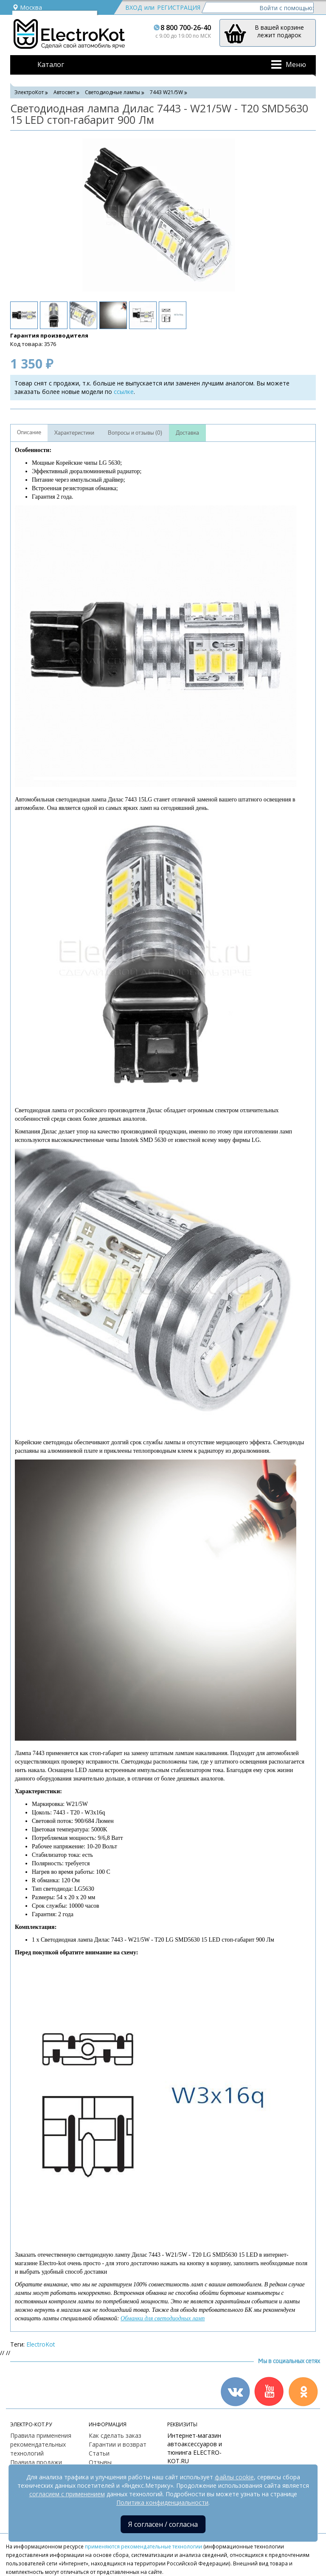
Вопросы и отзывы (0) (135, 433)
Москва (27, 7)
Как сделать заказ (115, 2435)
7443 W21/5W (166, 92)
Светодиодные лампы (112, 92)
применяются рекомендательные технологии (143, 2546)
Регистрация (178, 7)
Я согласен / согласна (163, 2524)
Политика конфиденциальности (162, 2502)
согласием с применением (67, 2494)
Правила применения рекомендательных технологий (40, 2444)
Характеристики (74, 433)
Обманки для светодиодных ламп (163, 2318)
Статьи (99, 2453)
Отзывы (100, 2462)
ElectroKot (40, 2344)
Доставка (187, 433)
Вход (133, 7)
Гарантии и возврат (117, 2444)
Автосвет (64, 92)
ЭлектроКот (29, 92)
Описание (29, 432)
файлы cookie (234, 2477)
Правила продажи (36, 2462)
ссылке (124, 392)
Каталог (50, 64)
